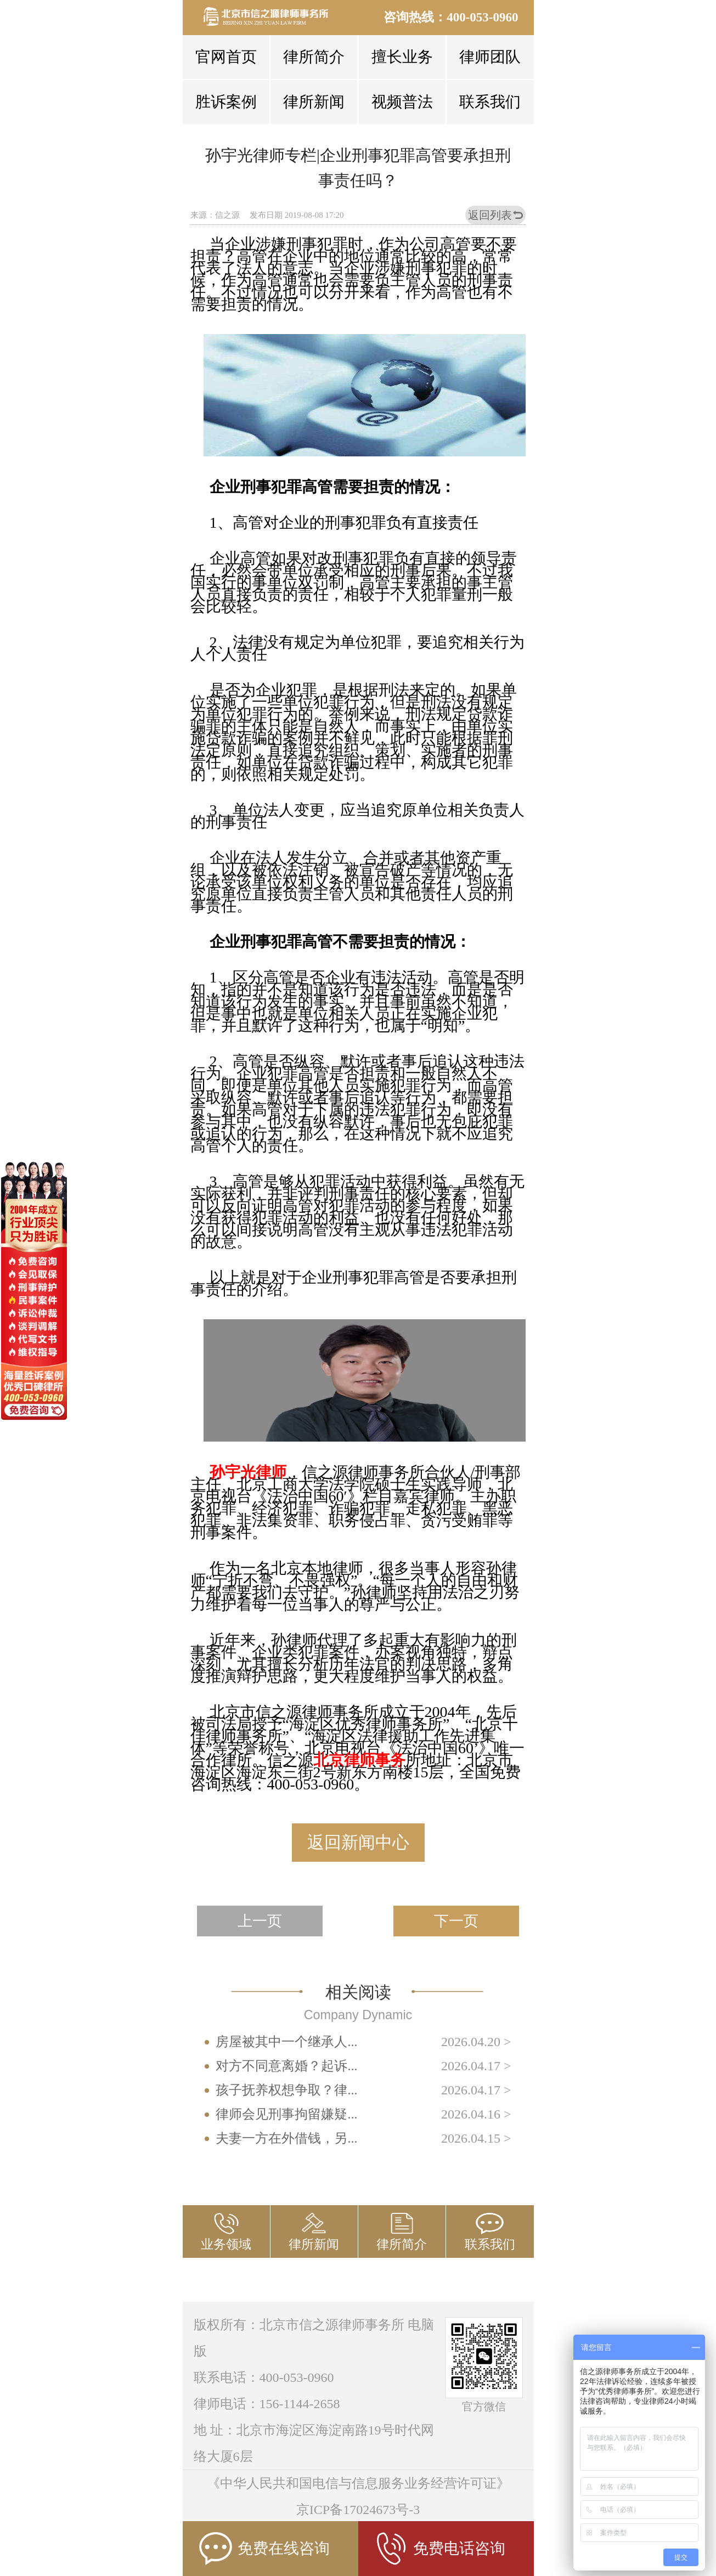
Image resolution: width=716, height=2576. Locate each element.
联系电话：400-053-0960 (264, 2377)
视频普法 (402, 101)
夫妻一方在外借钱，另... (286, 2138)
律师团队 (490, 56)
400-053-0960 (482, 17)
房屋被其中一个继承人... (286, 2042)
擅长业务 (402, 56)
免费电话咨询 (440, 2548)
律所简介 (314, 56)
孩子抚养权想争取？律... (286, 2090)
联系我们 (490, 101)
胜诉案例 (226, 101)
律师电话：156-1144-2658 (267, 2404)
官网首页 (226, 56)
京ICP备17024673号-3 (358, 2509)
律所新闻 (314, 101)
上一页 (260, 1921)
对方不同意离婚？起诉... (286, 2066)
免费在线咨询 (264, 2548)
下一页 (456, 1921)
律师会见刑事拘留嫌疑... (286, 2114)
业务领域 (226, 2244)
